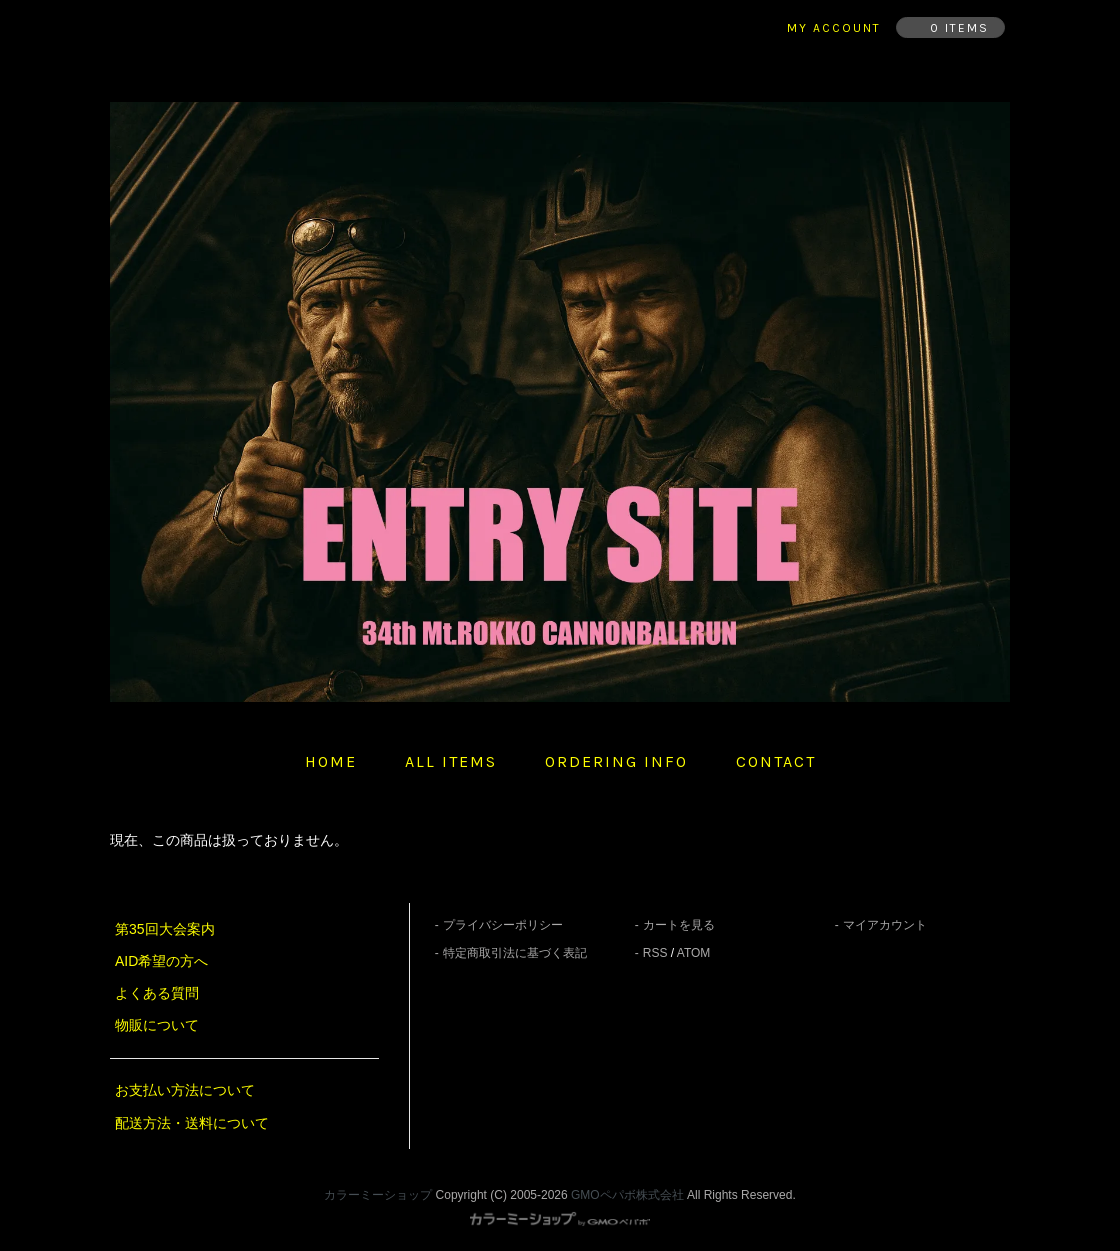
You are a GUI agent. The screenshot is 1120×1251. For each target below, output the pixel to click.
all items (451, 761)
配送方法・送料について (192, 1123)
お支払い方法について (185, 1090)
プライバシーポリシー (503, 925)
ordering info (616, 761)
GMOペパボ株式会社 (627, 1195)
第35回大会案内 (165, 929)
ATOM (694, 953)
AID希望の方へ (161, 961)
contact (776, 761)
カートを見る (679, 925)
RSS (655, 953)
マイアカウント (885, 925)
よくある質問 (157, 993)
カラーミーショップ (378, 1195)
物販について (157, 1025)
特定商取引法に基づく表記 (515, 953)
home (331, 761)
